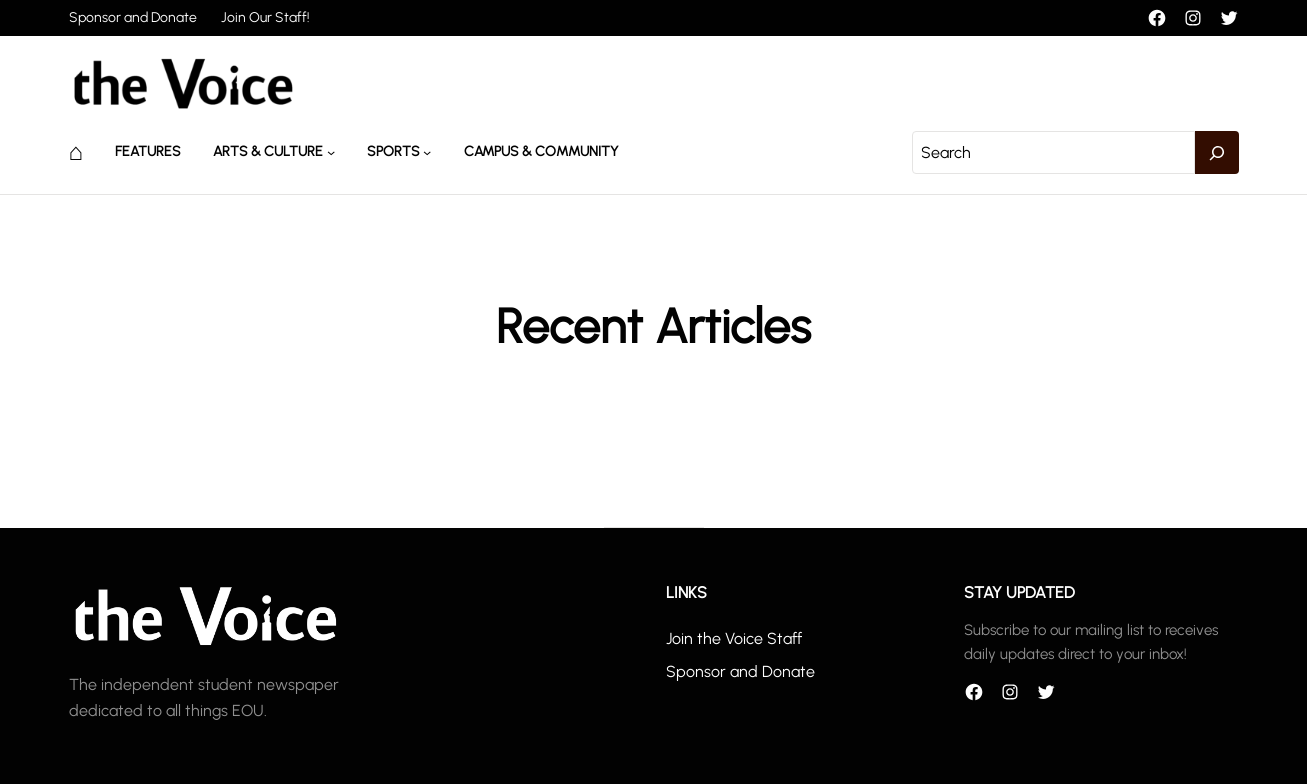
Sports (393, 151)
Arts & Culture (268, 151)
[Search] (1217, 153)
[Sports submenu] (427, 152)
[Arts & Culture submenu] (331, 152)
